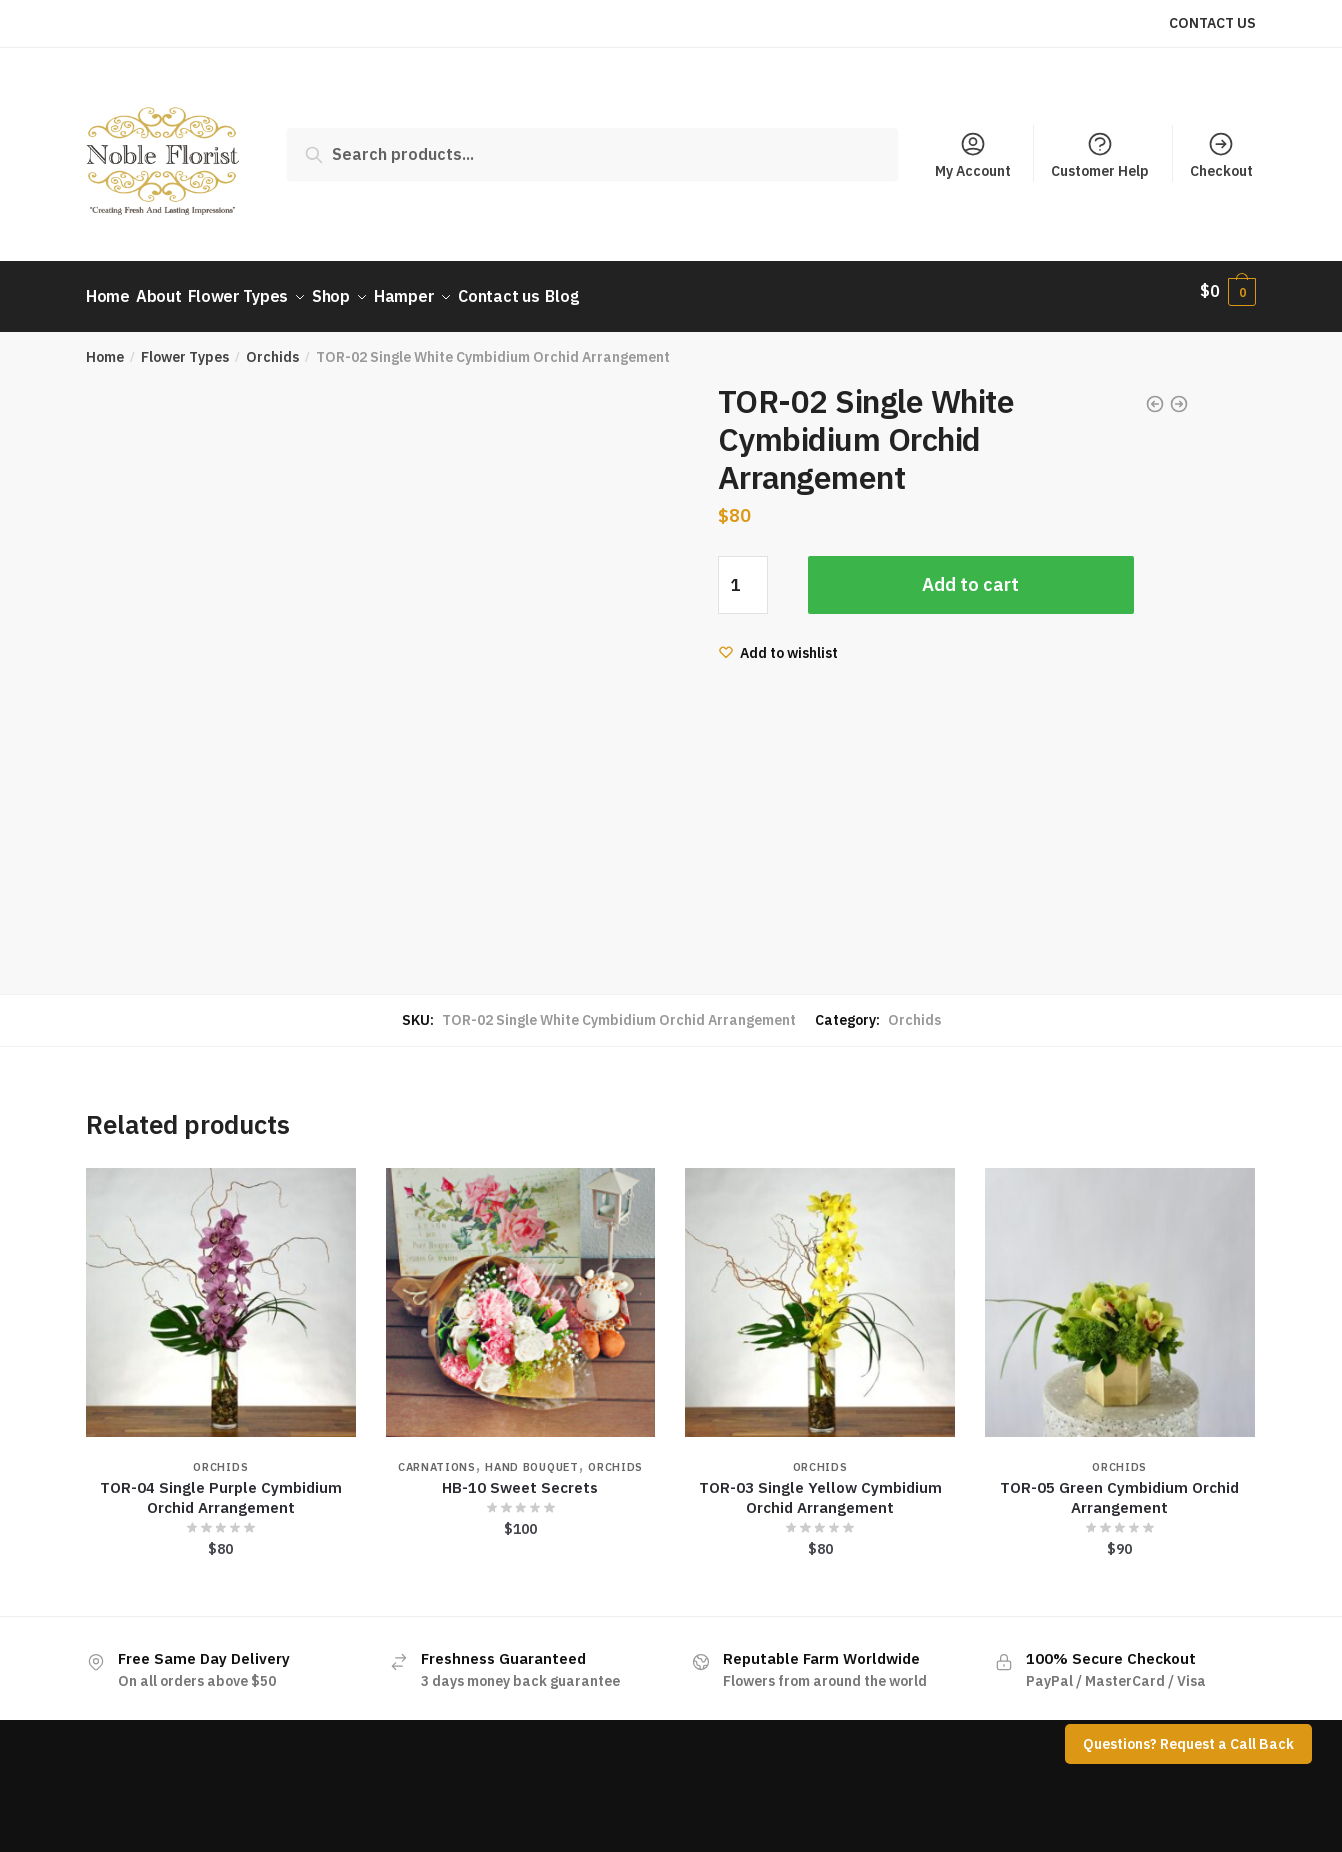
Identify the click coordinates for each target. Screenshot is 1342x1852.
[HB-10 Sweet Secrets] (521, 1292)
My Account (973, 155)
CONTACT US (1212, 23)
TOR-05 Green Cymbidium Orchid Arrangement (1119, 1485)
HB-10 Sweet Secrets (520, 1475)
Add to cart (970, 573)
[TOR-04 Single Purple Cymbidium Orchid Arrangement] (221, 1292)
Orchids (272, 346)
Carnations (437, 1455)
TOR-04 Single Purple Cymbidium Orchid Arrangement (221, 1485)
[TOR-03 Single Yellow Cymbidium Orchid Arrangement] (820, 1292)
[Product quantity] (743, 574)
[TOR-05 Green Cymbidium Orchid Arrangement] (1120, 1292)
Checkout (1221, 155)
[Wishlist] (778, 642)
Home (105, 346)
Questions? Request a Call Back (1188, 1744)
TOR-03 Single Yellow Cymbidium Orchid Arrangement (820, 1485)
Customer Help (1100, 155)
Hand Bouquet (531, 1455)
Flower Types (185, 346)
